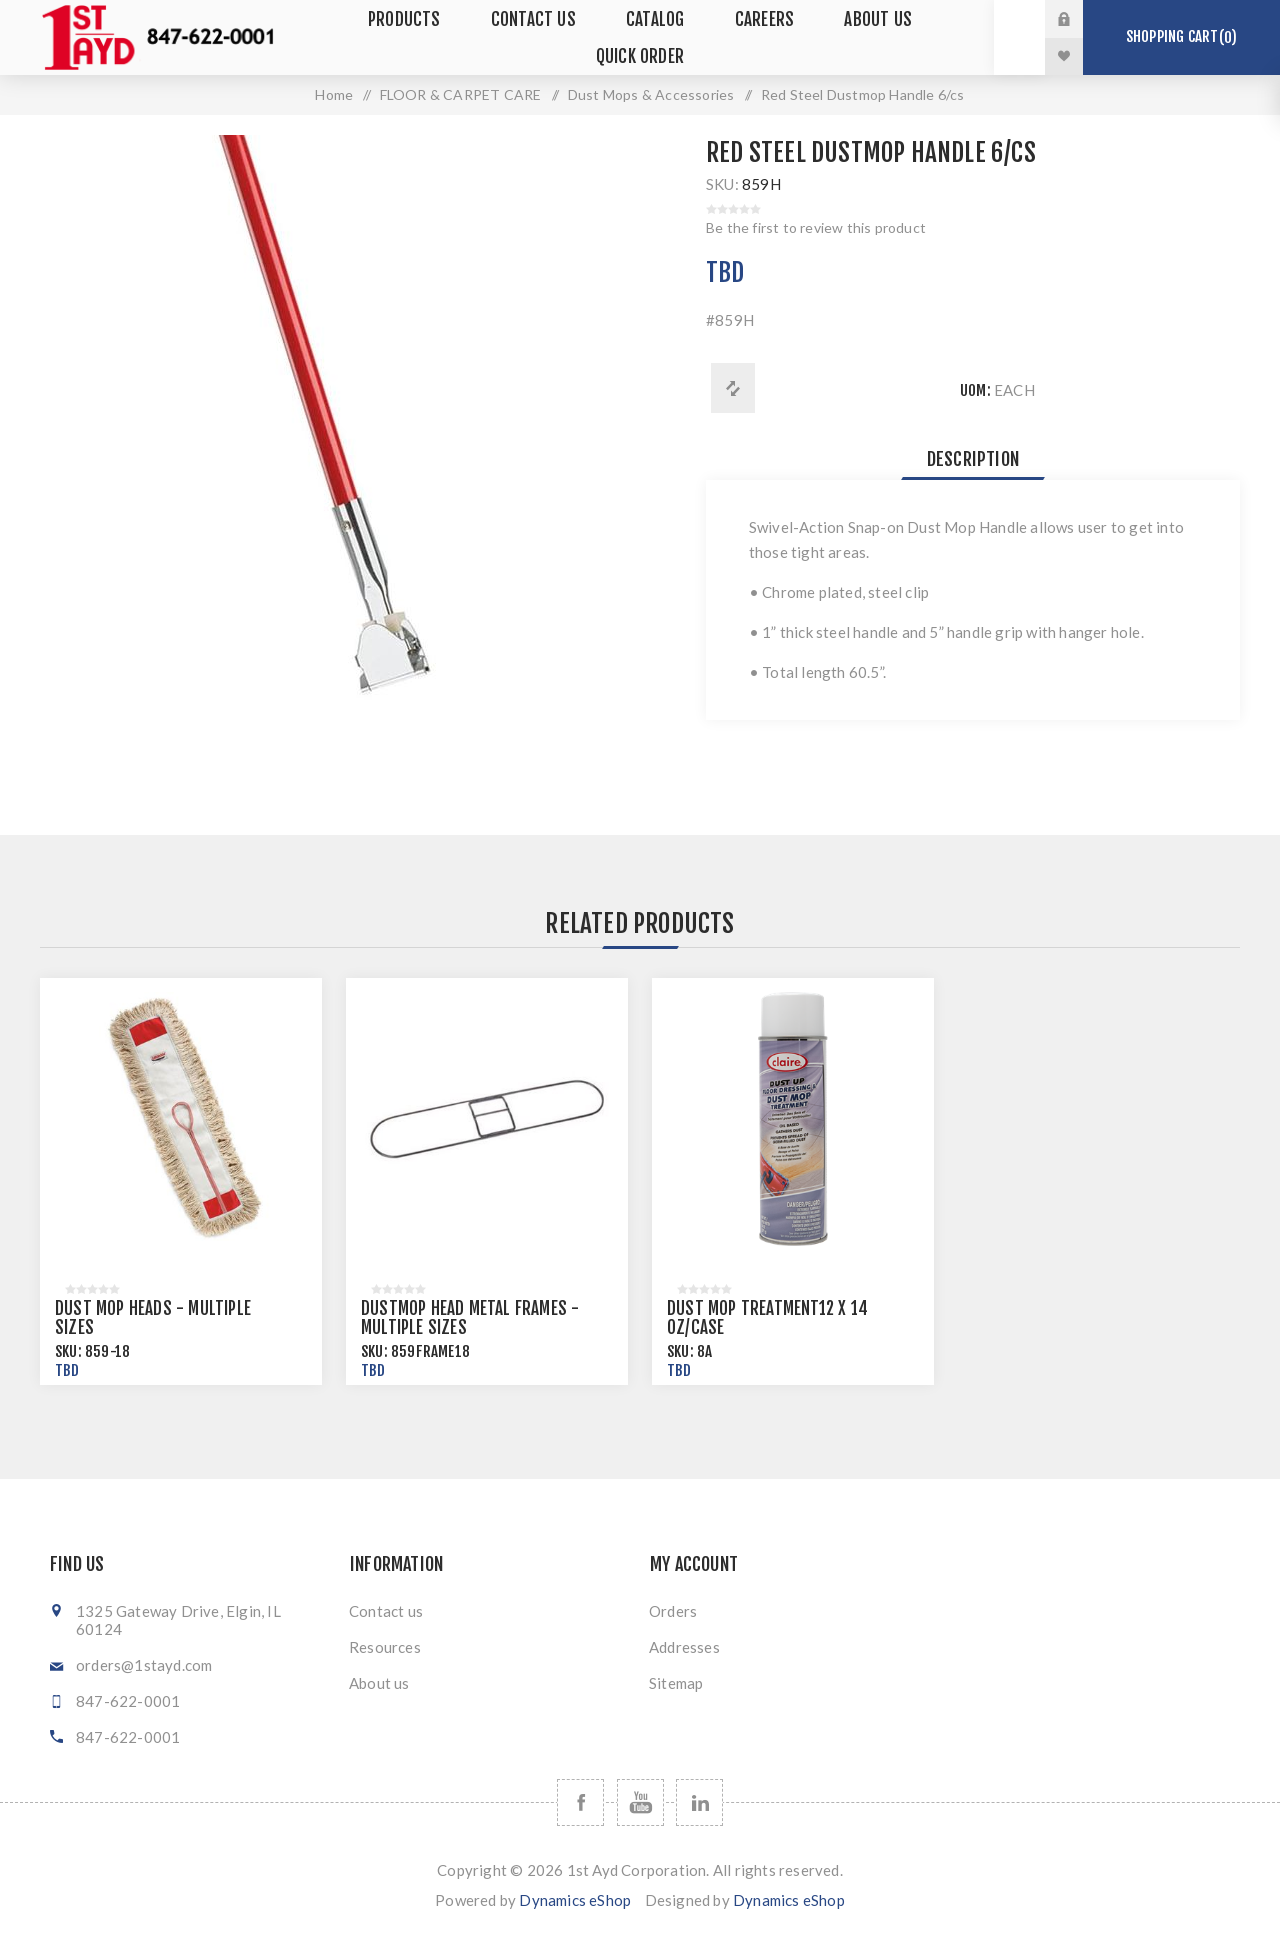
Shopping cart (1181, 37)
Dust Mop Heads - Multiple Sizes (153, 1318)
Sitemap (676, 1683)
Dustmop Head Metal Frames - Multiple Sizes (470, 1318)
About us (379, 1683)
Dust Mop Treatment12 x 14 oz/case (767, 1318)
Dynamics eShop (575, 1900)
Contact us (386, 1611)
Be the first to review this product (816, 227)
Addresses (684, 1647)
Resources (385, 1647)
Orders (673, 1611)
